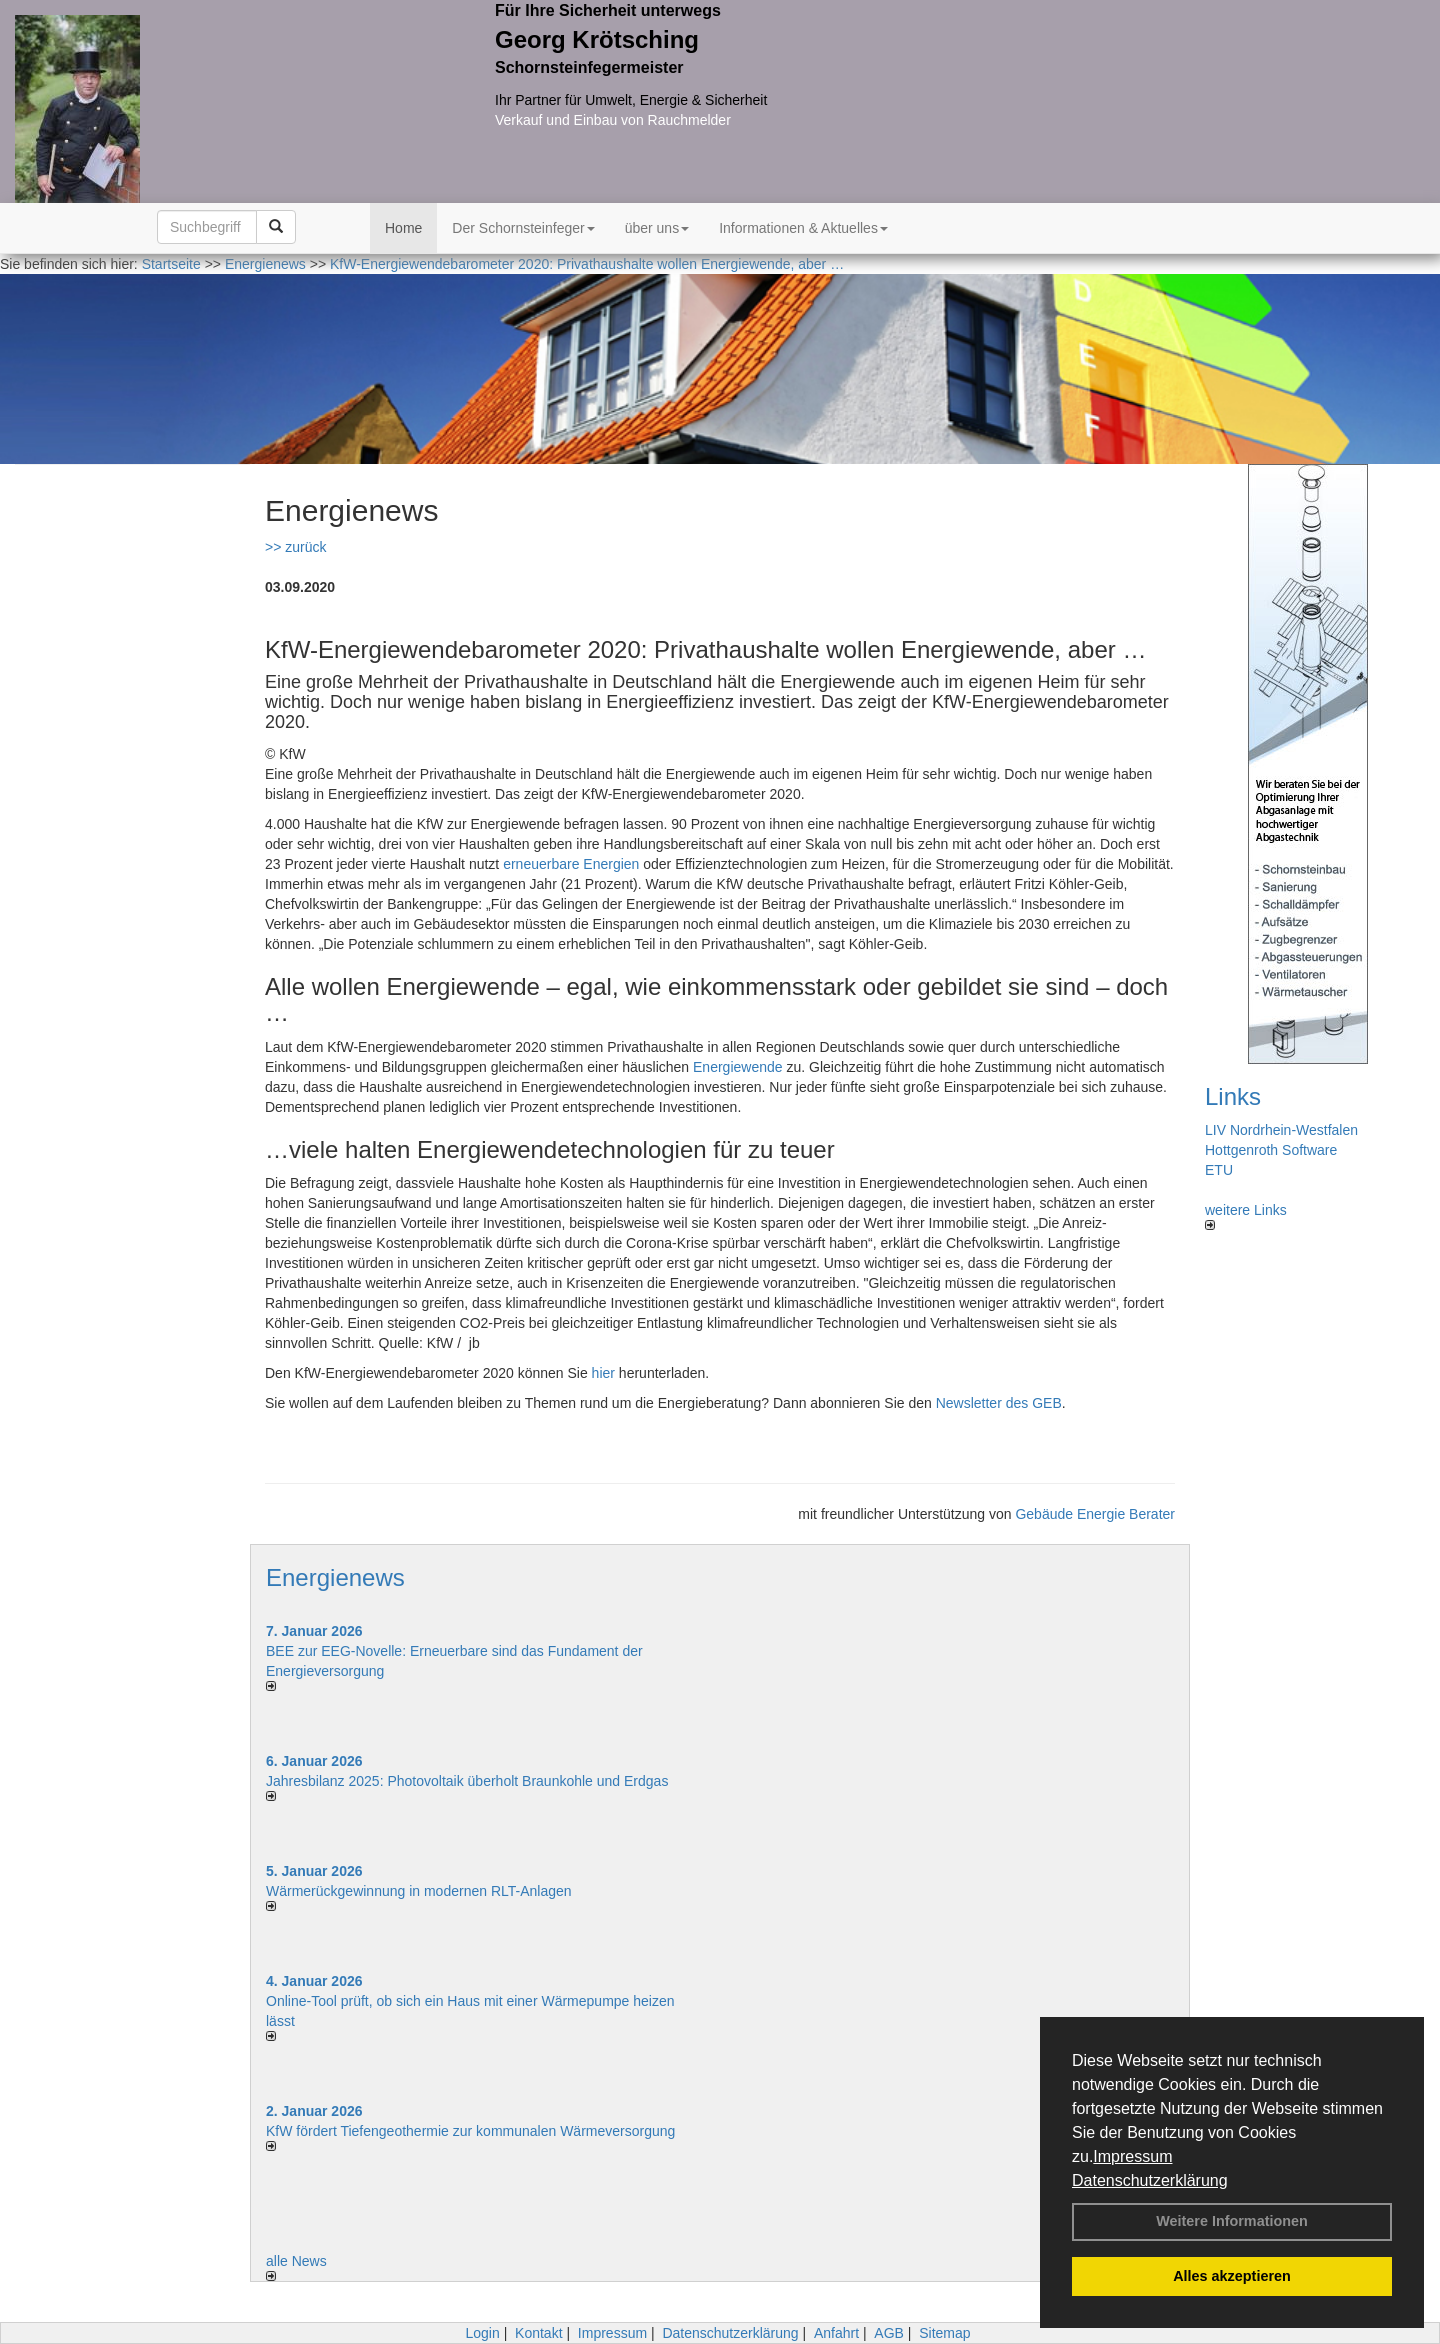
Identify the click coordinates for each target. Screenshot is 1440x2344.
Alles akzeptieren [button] (1232, 2276)
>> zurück (295, 547)
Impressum (1132, 2156)
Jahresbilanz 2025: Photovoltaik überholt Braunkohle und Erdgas (467, 1781)
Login (482, 2333)
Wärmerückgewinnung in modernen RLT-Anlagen (419, 1891)
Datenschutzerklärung (1150, 2180)
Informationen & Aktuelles (803, 228)
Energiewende (738, 1067)
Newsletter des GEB (999, 1403)
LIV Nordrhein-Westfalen (1281, 1130)
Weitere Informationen (1232, 2221)
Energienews (335, 1577)
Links (1233, 1096)
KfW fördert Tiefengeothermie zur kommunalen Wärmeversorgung (470, 2131)
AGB (889, 2333)
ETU (1219, 1170)
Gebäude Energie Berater (1095, 1514)
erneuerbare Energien (571, 864)
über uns (657, 228)
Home (403, 228)
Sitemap (944, 2333)
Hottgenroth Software (1271, 1150)
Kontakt (538, 2333)
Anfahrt (836, 2333)
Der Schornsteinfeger (523, 228)
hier (603, 1373)
